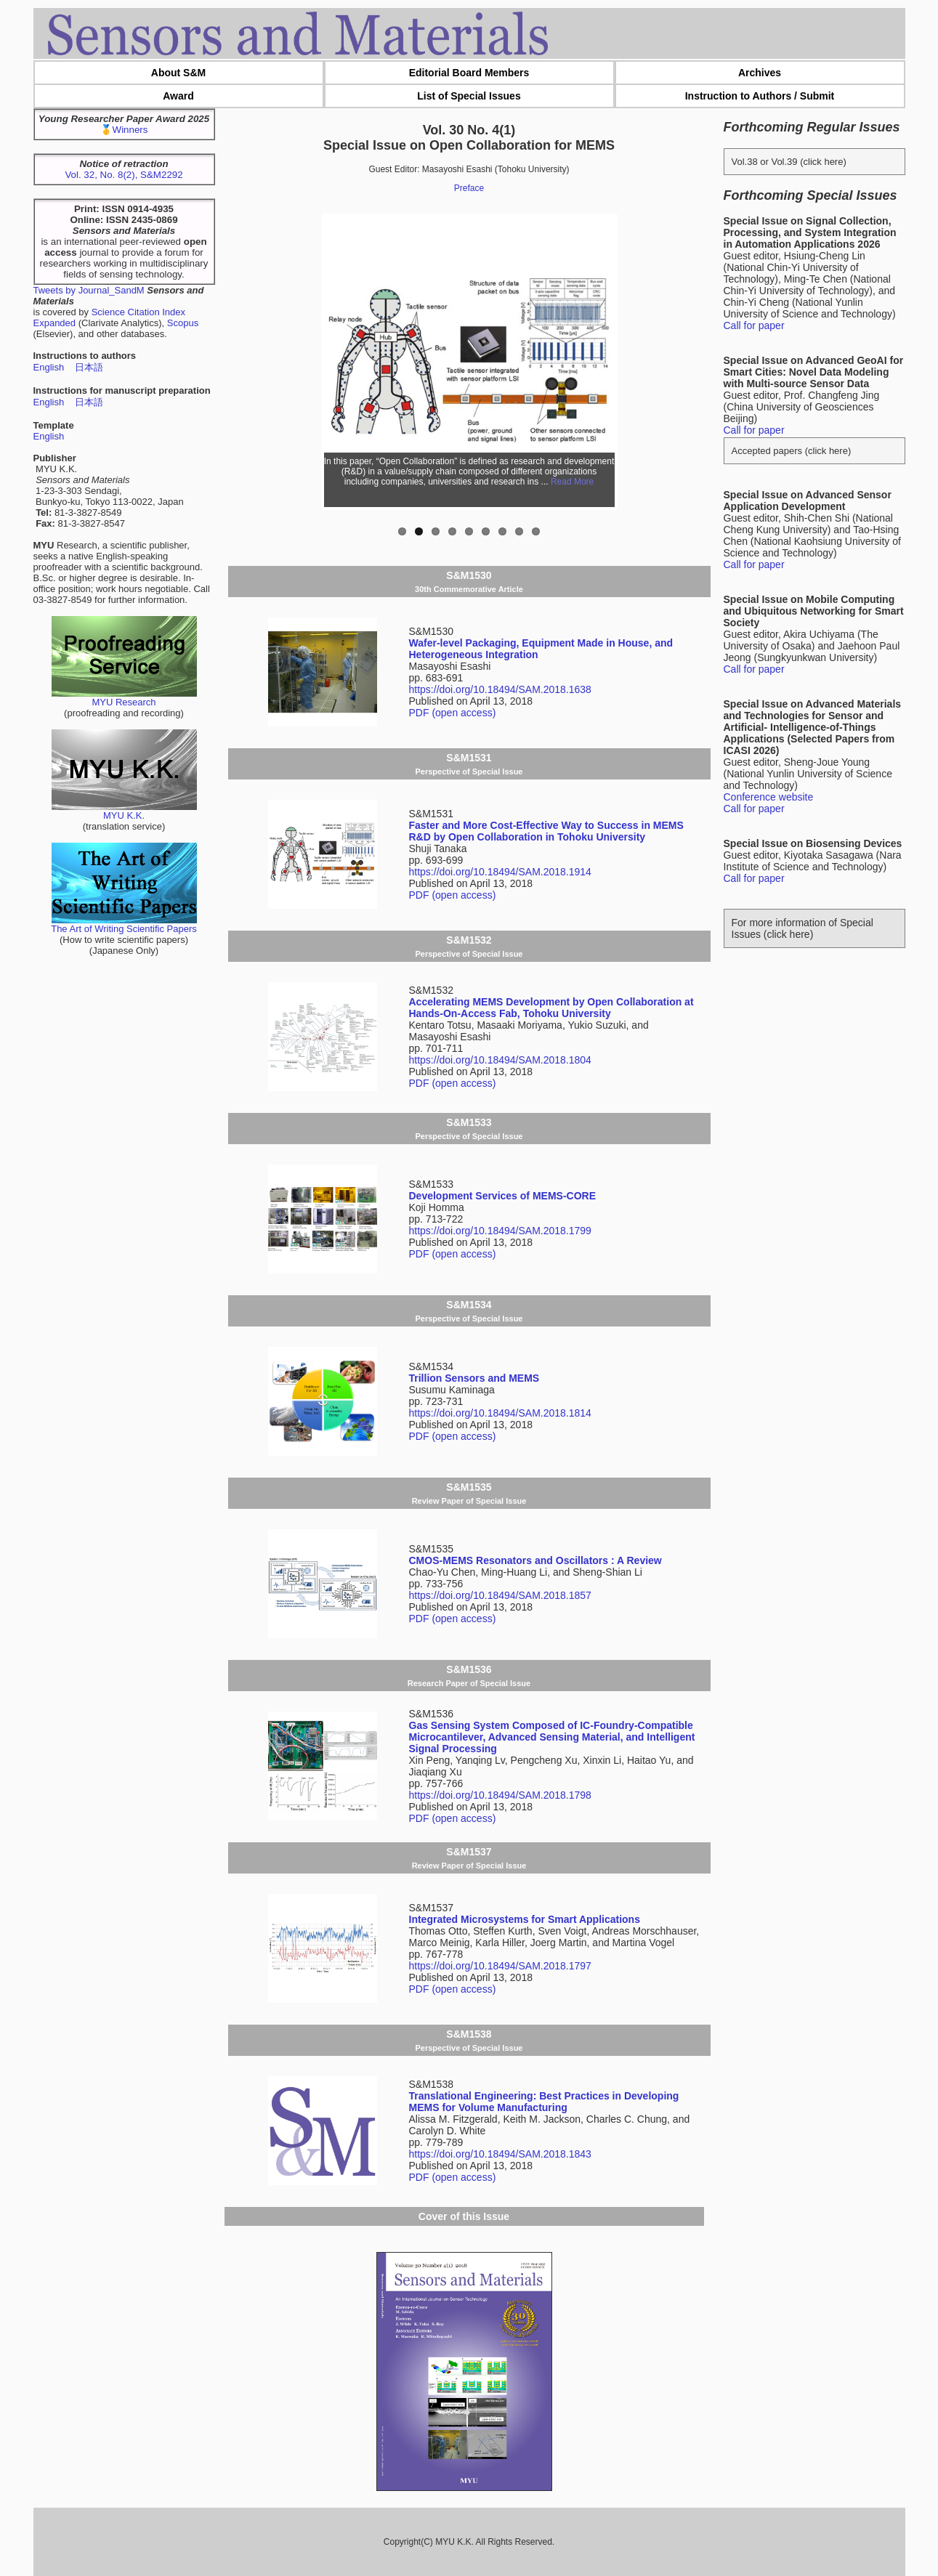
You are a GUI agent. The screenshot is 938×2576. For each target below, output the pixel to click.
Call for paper (754, 325)
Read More (572, 482)
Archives (759, 72)
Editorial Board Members (469, 72)
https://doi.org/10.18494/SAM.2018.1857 (500, 1595)
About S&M (178, 72)
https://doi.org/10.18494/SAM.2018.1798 (500, 1795)
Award (178, 96)
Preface (469, 188)
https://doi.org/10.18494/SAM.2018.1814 (500, 1413)
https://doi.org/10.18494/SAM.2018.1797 (500, 1966)
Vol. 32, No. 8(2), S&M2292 (123, 174)
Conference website (769, 797)
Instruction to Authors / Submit (760, 96)
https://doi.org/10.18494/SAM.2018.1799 (500, 1230)
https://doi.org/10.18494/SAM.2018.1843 (500, 2154)
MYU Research (124, 698)
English (49, 367)
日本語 (89, 367)
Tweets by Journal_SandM (89, 290)
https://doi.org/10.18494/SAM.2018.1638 (500, 689)
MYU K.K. (124, 811)
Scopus (182, 322)
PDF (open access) (452, 712)
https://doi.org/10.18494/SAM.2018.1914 (500, 872)
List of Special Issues (468, 96)
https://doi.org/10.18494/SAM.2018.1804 (500, 1060)
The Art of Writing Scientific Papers (124, 924)
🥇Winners (124, 129)
